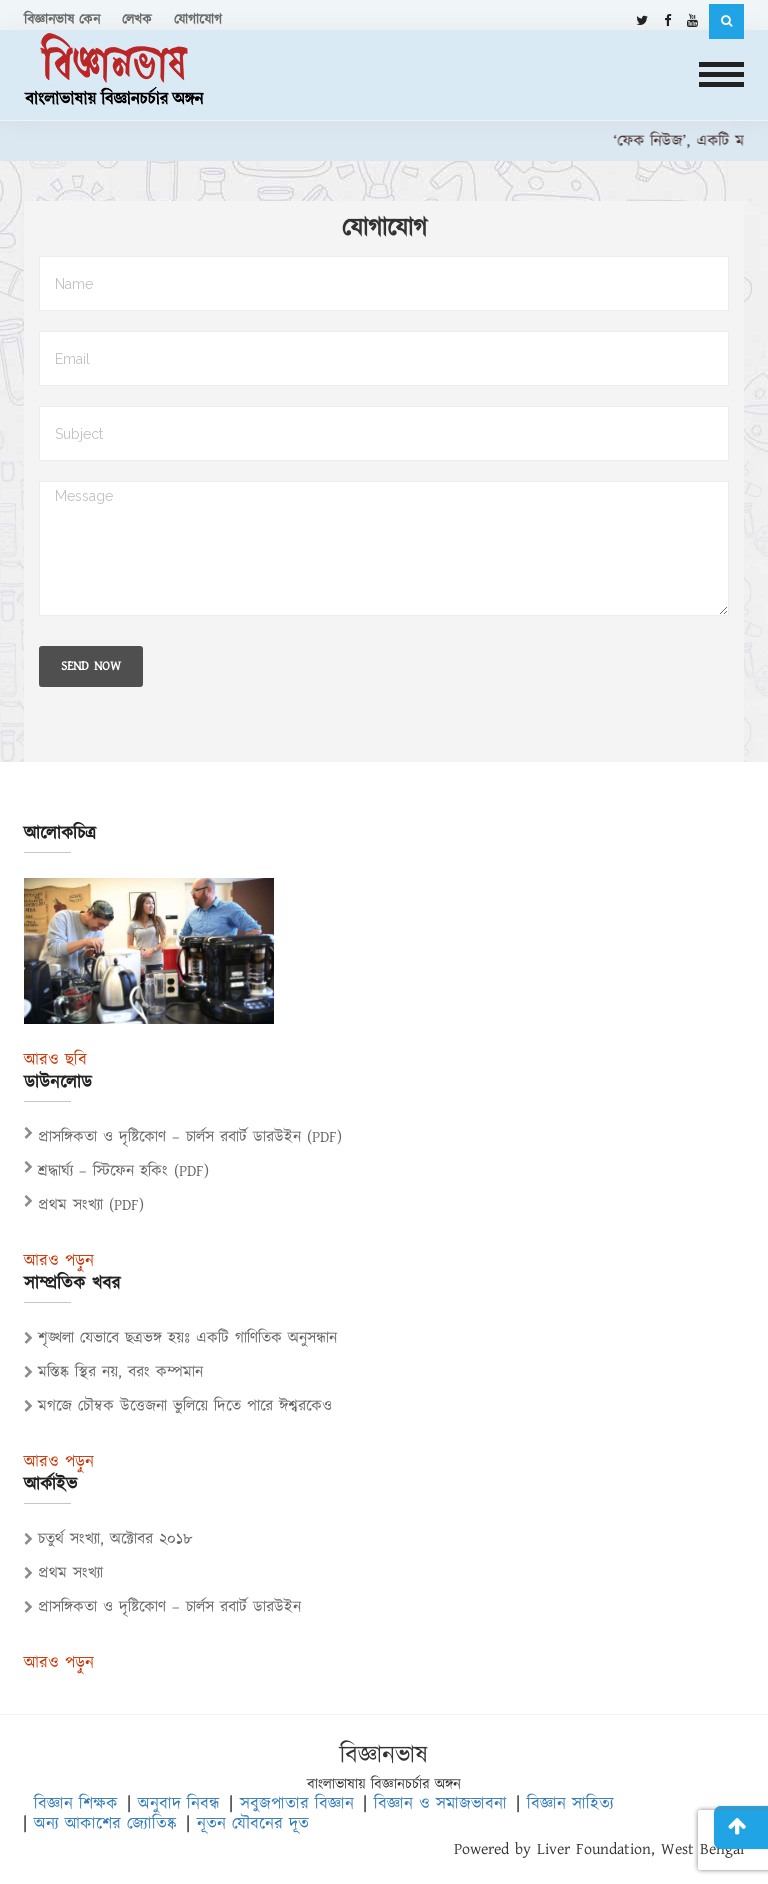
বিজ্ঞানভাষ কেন (62, 20)
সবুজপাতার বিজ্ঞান (297, 1804)
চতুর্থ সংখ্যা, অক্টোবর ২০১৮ (108, 1539)
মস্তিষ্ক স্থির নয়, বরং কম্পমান (113, 1372)
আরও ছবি (55, 1060)
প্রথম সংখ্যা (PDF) (91, 1205)
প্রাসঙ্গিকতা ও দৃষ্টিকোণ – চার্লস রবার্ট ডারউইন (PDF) (190, 1137)
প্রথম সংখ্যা (63, 1573)
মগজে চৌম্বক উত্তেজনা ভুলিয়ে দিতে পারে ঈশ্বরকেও (178, 1406)
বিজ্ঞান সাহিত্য (570, 1804)
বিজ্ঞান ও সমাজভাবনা (440, 1804)
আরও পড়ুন (59, 1261)
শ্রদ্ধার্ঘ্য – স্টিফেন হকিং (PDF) (123, 1171)
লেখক (137, 20)
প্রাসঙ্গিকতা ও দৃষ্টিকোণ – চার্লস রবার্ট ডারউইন (162, 1607)
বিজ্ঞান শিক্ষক (76, 1804)
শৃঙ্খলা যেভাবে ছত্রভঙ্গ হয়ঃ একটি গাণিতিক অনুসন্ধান (180, 1338)
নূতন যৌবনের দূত (253, 1824)
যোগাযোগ (198, 20)
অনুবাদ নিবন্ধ (179, 1804)
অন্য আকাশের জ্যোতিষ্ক (105, 1824)
